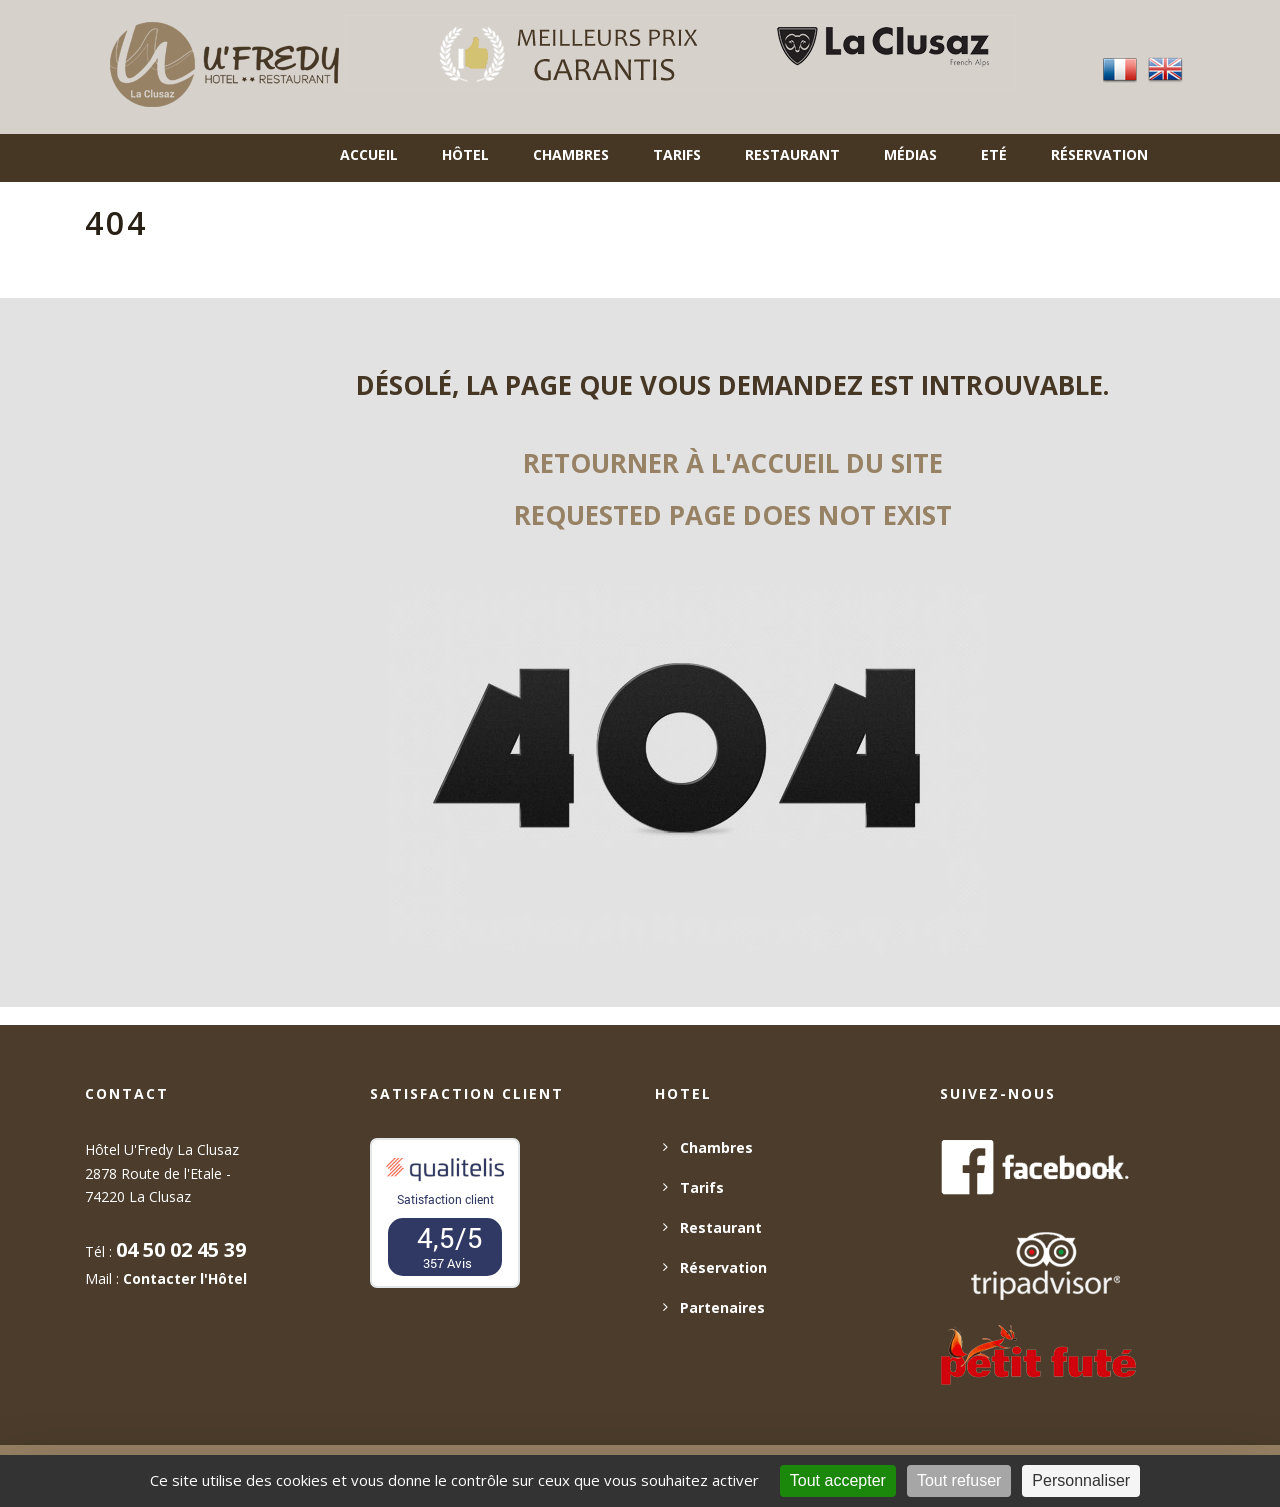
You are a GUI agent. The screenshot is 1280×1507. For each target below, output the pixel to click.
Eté (994, 154)
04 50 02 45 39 (181, 1249)
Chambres (571, 154)
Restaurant (792, 154)
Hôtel (465, 154)
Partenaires (722, 1307)
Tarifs (677, 154)
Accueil (369, 154)
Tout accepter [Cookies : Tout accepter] (838, 1480)
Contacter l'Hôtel (185, 1278)
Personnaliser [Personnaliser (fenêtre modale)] (1081, 1480)
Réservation (1099, 154)
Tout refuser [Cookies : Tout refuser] (959, 1480)
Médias (910, 154)
